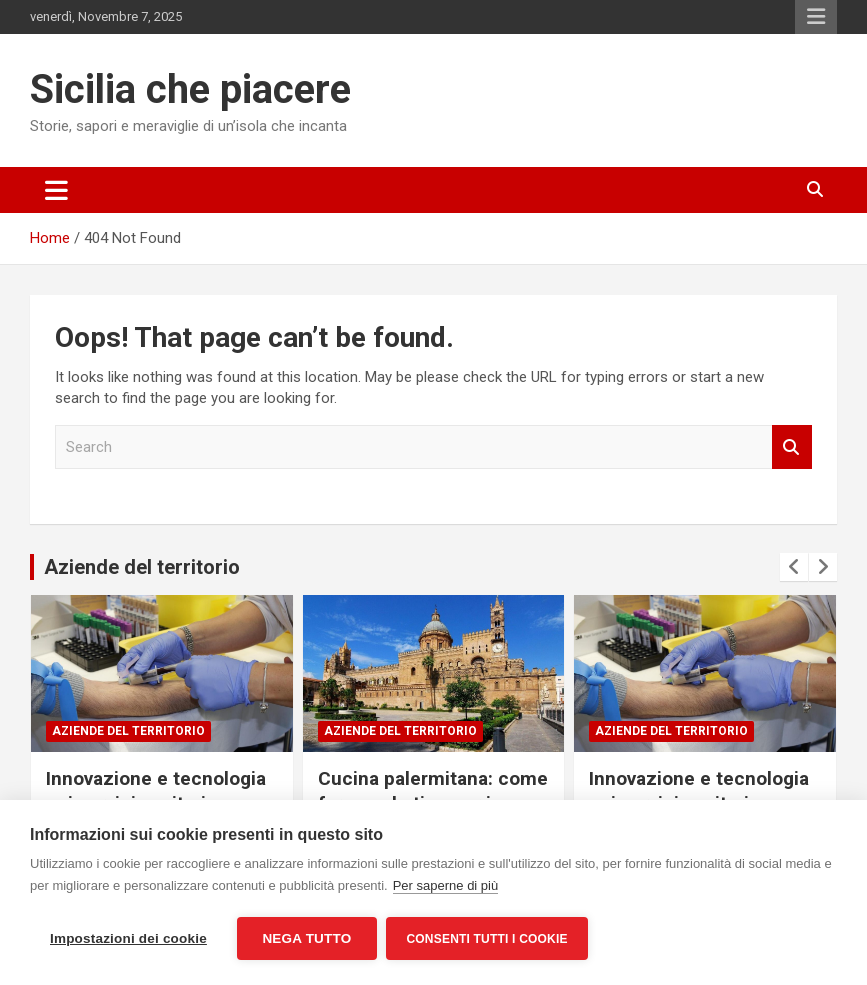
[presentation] (794, 567)
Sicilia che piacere (190, 89)
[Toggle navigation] (56, 190)
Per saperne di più (446, 885)
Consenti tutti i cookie (487, 939)
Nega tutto (306, 938)
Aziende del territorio (142, 567)
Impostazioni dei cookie (128, 938)
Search (792, 447)
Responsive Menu (816, 17)
